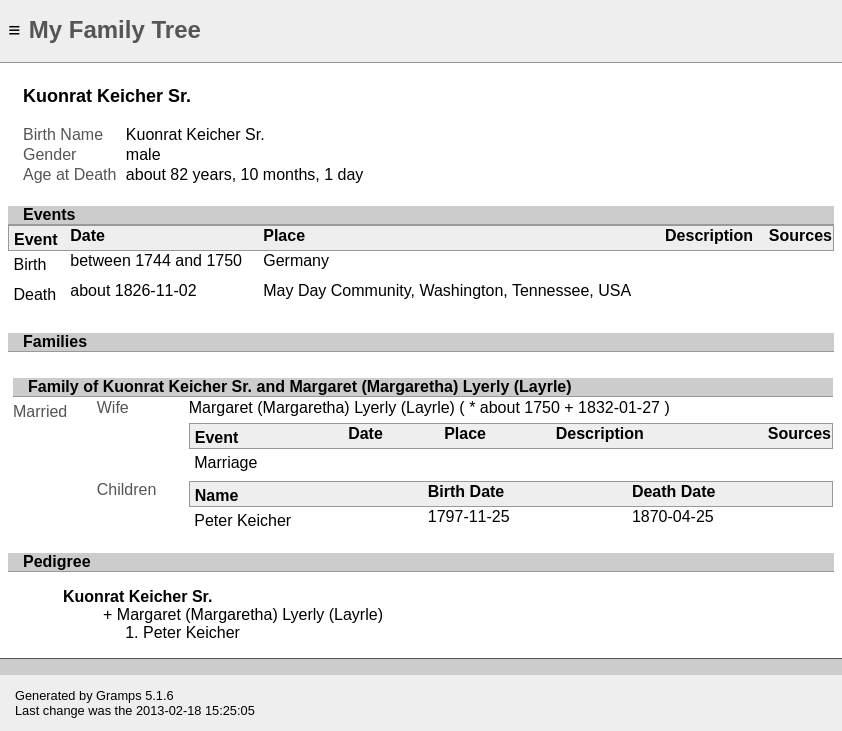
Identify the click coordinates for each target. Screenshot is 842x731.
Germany (296, 260)
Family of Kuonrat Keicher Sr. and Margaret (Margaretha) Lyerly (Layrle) (300, 386)
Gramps (119, 695)
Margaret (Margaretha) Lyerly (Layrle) (322, 407)
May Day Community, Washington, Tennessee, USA (447, 290)
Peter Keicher (242, 520)
